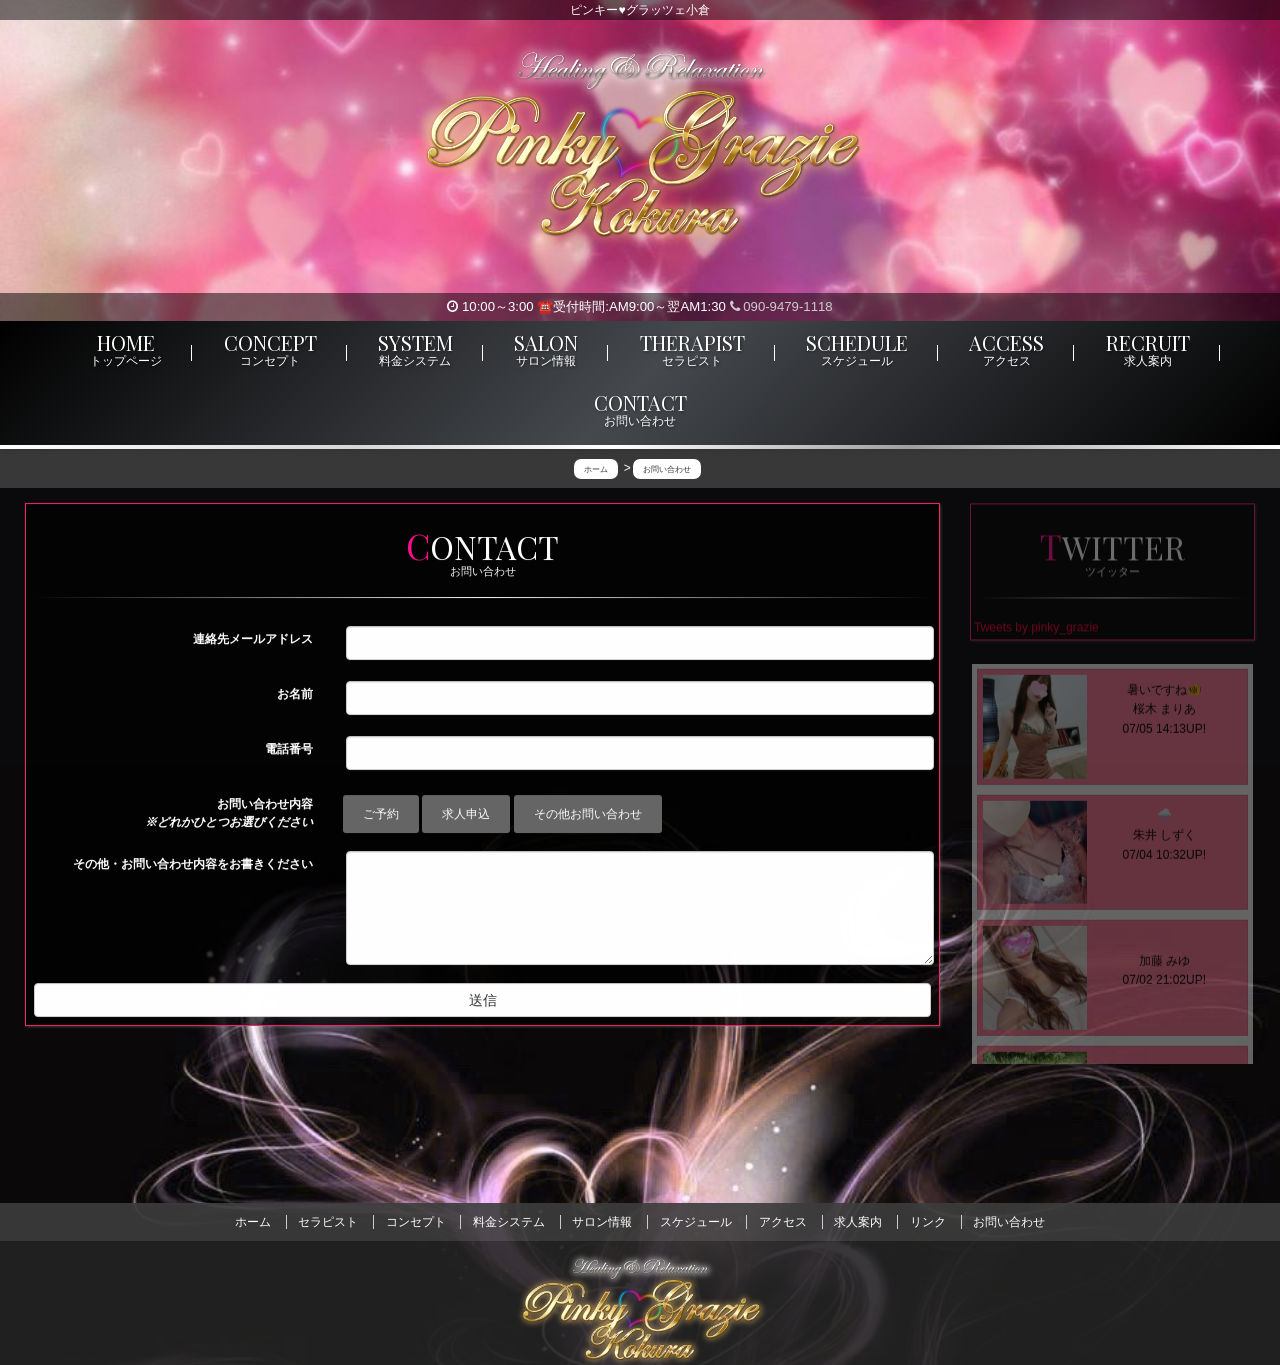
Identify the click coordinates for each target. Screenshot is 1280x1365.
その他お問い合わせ (588, 815)
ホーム (253, 1222)
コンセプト (416, 1222)
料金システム (509, 1222)
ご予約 (381, 815)
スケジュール (696, 1222)
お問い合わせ (1009, 1222)
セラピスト (328, 1222)
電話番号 (289, 750)
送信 (483, 1001)
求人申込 (466, 815)
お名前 (295, 695)
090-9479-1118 (781, 306)
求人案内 (858, 1222)
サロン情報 (602, 1222)
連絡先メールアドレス (253, 640)
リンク (928, 1222)
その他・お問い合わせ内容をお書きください (193, 865)
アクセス (783, 1222)
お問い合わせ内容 (229, 814)
